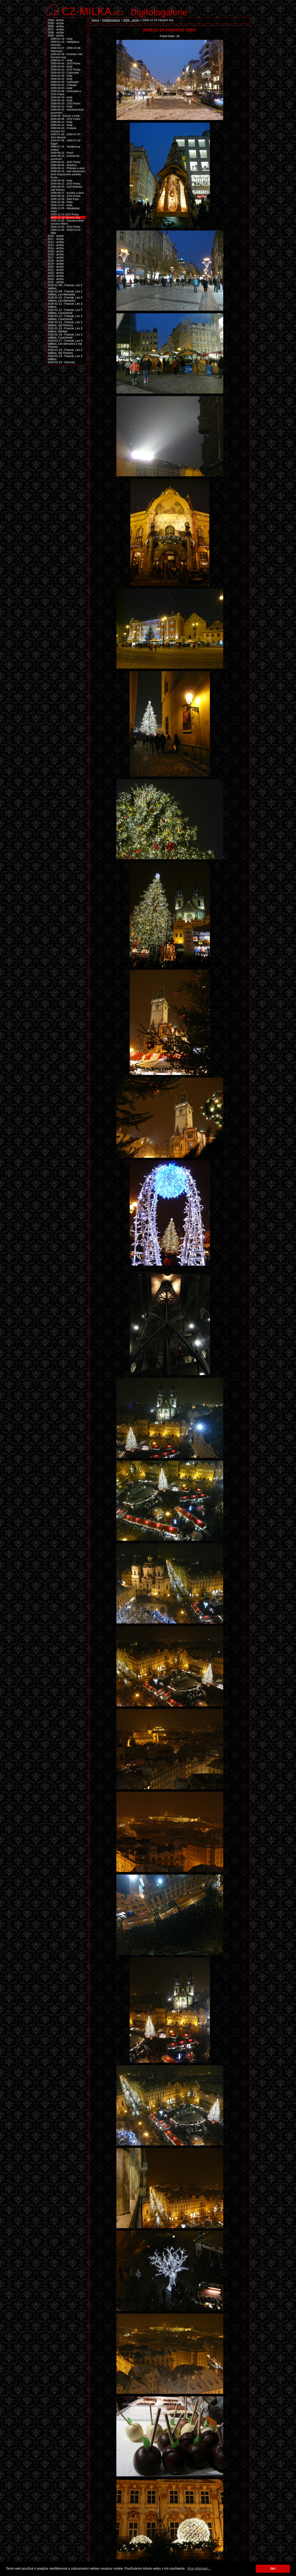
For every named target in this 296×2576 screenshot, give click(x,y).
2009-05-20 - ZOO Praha (65, 103)
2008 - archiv (55, 32)
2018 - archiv (55, 260)
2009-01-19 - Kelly (61, 38)
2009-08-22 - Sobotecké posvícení (65, 157)
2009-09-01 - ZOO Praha (65, 162)
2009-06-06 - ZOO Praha (65, 118)
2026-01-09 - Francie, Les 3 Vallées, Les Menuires (64, 293)
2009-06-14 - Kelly (61, 125)
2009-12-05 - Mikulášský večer (65, 210)
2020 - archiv (55, 266)
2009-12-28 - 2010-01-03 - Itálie (66, 231)
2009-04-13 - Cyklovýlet (65, 72)
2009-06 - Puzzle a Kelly (65, 115)
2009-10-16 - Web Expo (65, 199)
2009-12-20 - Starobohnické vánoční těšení (67, 222)
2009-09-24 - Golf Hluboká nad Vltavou (66, 188)
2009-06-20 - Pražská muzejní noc (63, 130)
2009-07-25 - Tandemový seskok (65, 148)
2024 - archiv (55, 279)
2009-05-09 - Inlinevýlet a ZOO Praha (66, 93)
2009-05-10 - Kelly (61, 97)
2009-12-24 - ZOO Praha (65, 226)
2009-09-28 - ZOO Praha (65, 195)
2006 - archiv (55, 26)
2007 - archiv (55, 29)
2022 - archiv (55, 272)
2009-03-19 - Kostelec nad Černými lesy (66, 56)
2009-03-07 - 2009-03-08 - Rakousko (66, 49)
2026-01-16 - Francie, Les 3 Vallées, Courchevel (64, 336)
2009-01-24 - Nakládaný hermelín (65, 43)
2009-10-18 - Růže (62, 202)
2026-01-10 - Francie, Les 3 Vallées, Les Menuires (64, 299)
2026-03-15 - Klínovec (61, 362)
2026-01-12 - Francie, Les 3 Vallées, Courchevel (64, 311)
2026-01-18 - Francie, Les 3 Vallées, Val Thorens (64, 351)
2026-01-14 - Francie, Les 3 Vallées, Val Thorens (64, 324)
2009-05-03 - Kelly (61, 88)
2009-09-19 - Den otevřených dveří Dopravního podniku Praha (68, 174)
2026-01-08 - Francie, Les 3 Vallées (64, 287)
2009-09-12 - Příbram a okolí (68, 168)
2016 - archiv (55, 254)
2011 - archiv (55, 239)
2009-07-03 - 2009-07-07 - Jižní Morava (66, 136)
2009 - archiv (131, 20)
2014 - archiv (55, 248)
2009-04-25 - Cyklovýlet (65, 81)
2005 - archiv (55, 23)
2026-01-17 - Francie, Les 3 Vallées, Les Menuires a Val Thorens (64, 343)
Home (95, 20)
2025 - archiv (55, 282)
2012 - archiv (55, 242)
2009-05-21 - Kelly (61, 106)
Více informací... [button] (199, 2568)
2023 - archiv (55, 276)
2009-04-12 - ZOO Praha (65, 69)
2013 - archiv (55, 245)
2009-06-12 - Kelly (61, 121)
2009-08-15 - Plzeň (62, 152)
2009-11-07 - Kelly (61, 205)
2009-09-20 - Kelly (61, 180)
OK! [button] (272, 2568)
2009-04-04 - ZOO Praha (65, 63)
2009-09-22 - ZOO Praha (65, 183)
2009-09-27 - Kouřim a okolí (67, 192)
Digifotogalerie (159, 12)
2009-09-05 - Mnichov (64, 165)
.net (93, 10)
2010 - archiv (55, 236)
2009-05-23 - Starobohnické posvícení (67, 111)
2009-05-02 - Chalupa (64, 84)
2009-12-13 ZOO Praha (65, 214)
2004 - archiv (55, 20)
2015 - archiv (55, 251)
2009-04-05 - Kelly (61, 66)
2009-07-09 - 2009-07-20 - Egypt (66, 142)
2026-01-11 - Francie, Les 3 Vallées (64, 305)
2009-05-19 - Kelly (61, 100)
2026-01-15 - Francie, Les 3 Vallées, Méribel (64, 330)
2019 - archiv (55, 263)
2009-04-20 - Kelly (61, 75)
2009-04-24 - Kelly (61, 78)
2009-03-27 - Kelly (61, 60)
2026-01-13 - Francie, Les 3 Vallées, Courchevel (64, 318)
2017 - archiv (55, 257)
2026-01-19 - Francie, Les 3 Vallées (64, 358)
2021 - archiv (55, 269)
